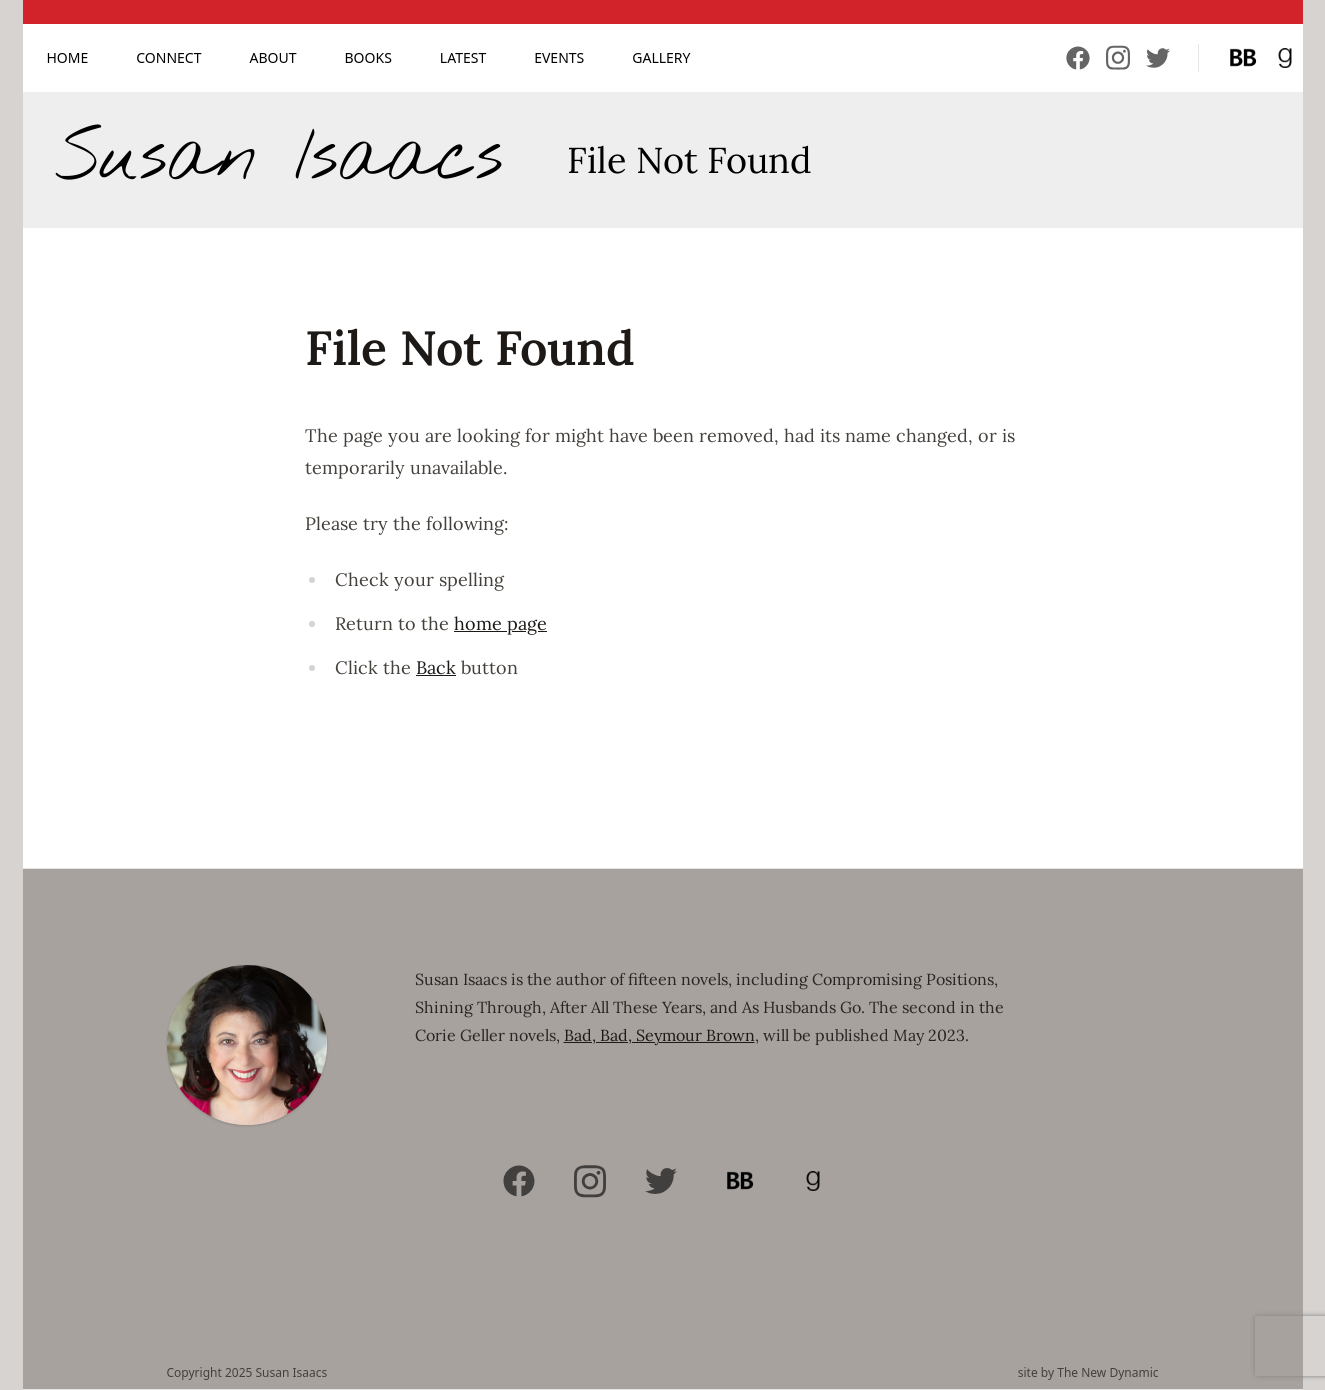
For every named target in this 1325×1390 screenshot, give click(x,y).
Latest (463, 57)
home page (500, 623)
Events (559, 57)
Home (68, 57)
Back (436, 667)
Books (368, 57)
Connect (168, 57)
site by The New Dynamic (1088, 1373)
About (273, 57)
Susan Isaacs (279, 160)
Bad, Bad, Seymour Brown (659, 1035)
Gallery (661, 57)
